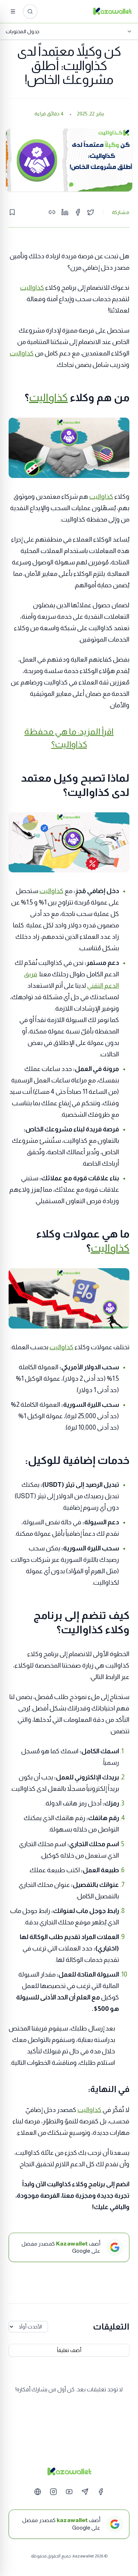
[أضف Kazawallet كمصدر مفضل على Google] (69, 2247)
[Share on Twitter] (90, 212)
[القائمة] (13, 11)
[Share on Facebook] (77, 212)
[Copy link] (52, 212)
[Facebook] (100, 2491)
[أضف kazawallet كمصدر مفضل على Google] (69, 2524)
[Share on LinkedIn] (64, 212)
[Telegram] (85, 2491)
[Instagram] (53, 2491)
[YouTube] (69, 2491)
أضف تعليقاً (69, 2350)
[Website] (37, 2491)
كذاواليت (32, 287)
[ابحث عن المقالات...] (30, 11)
